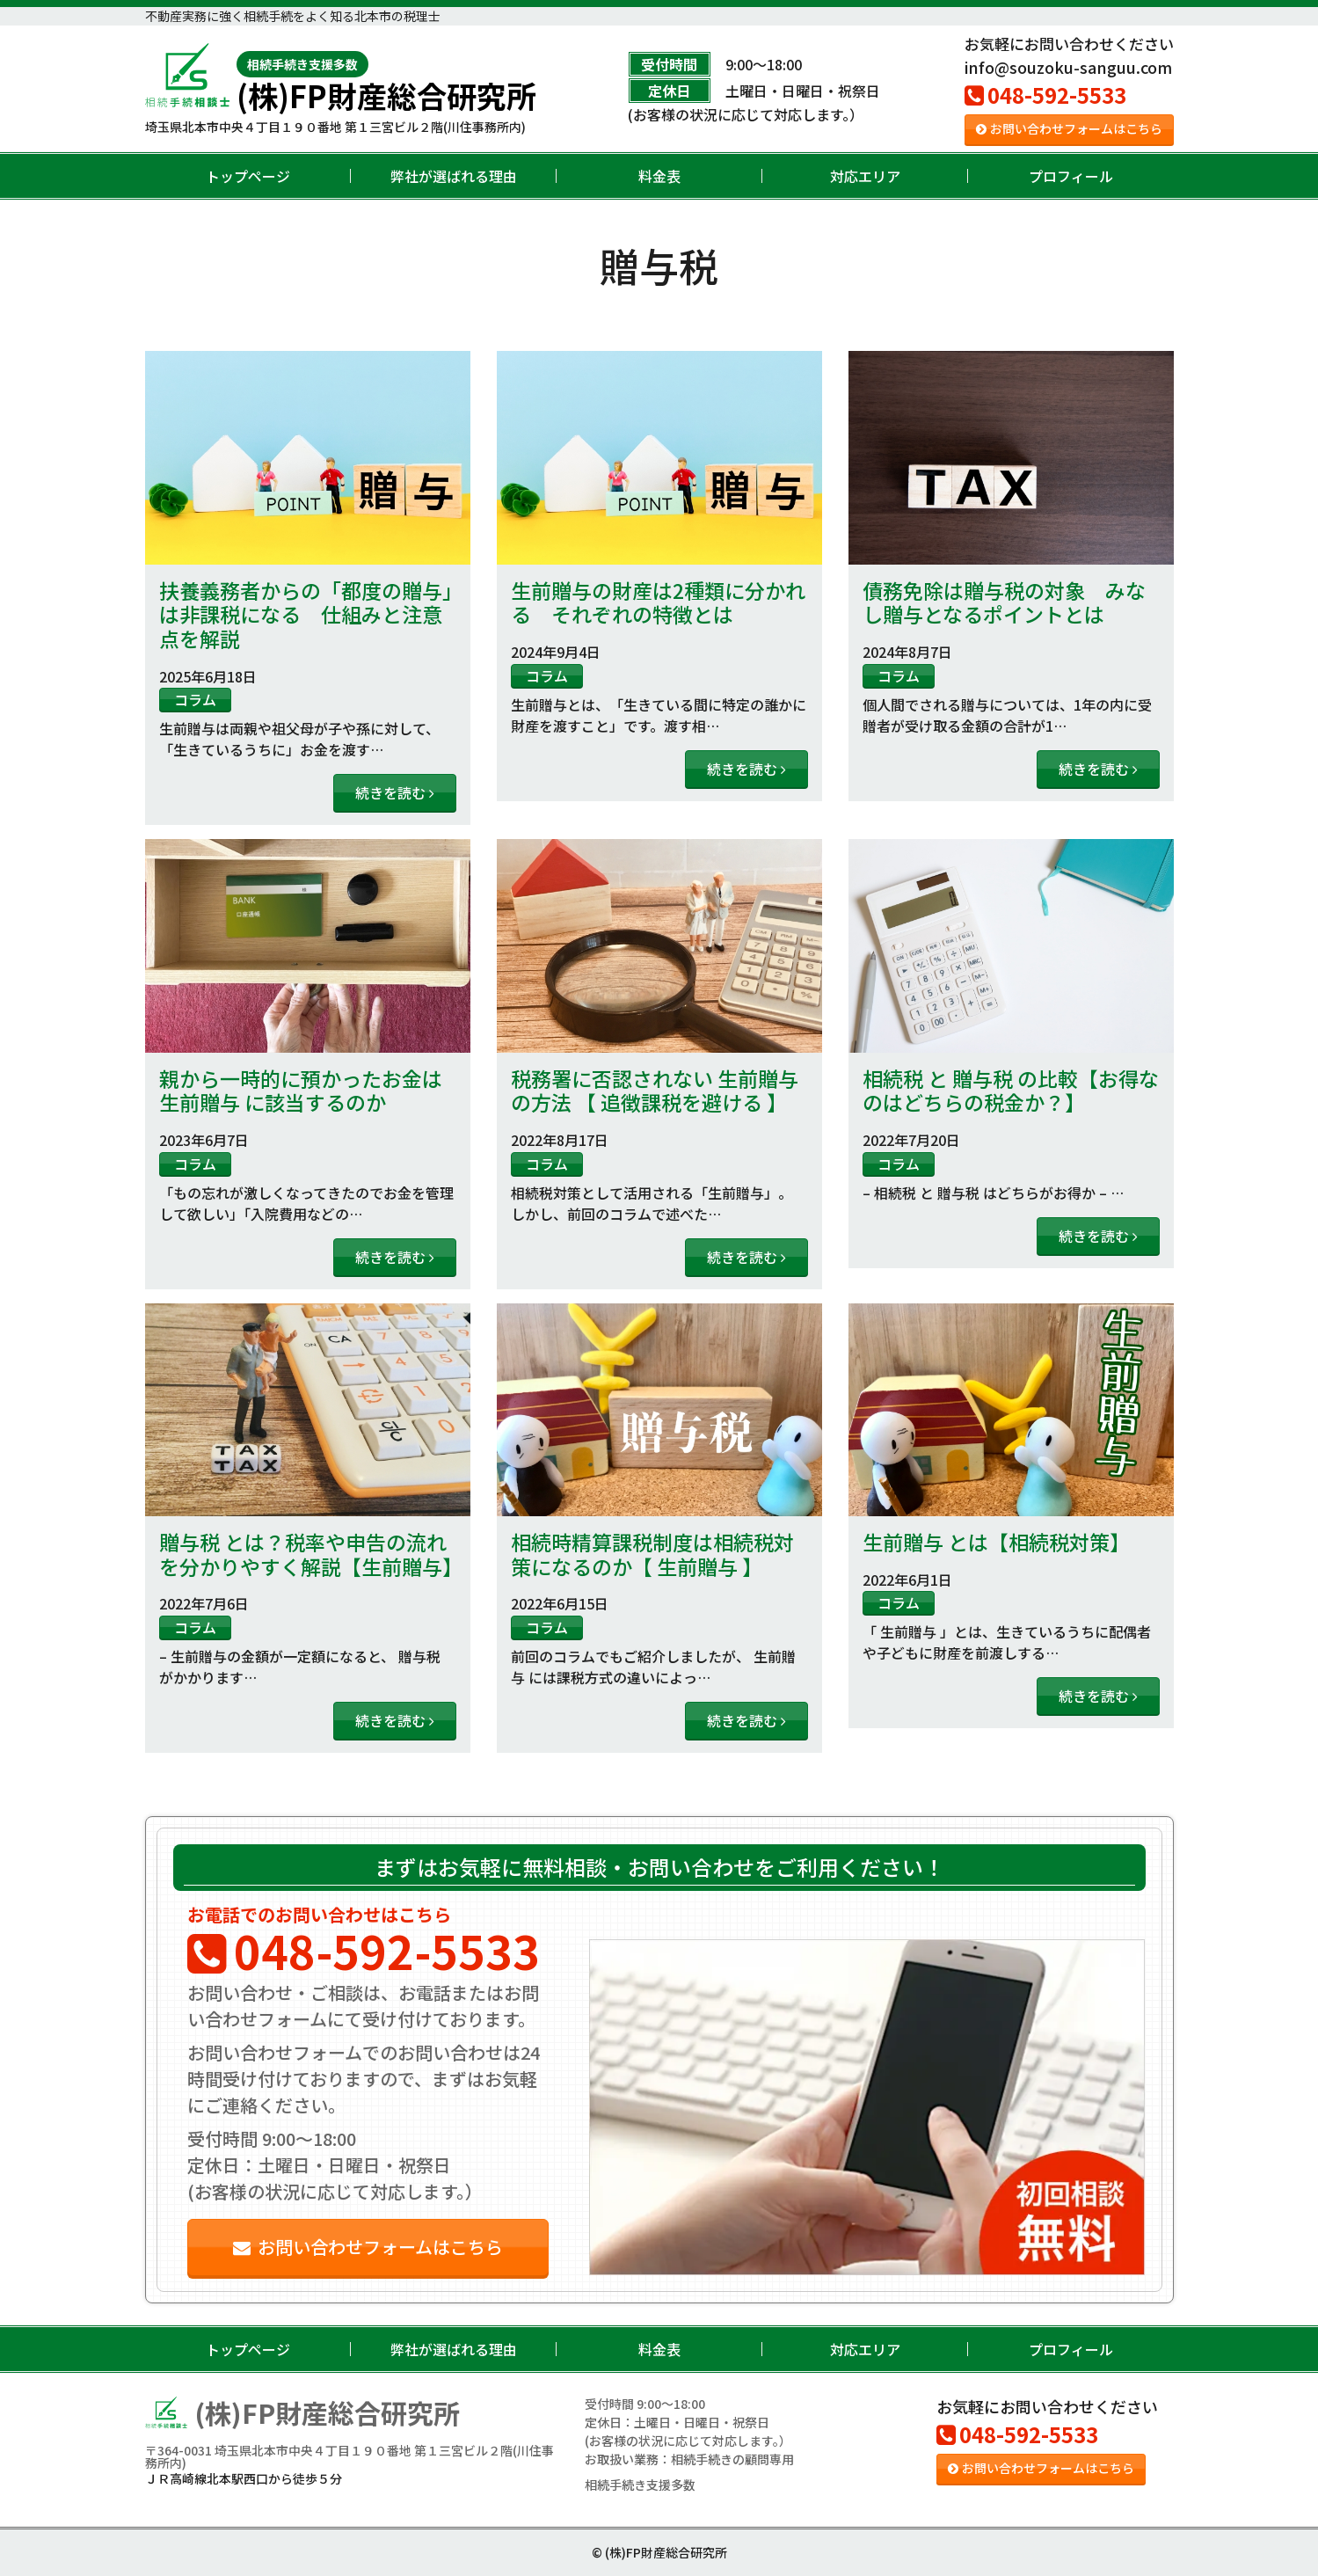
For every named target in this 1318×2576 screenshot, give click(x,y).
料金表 (659, 175)
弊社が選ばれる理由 (453, 175)
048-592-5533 (1045, 94)
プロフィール (1071, 175)
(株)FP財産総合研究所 (386, 81)
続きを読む (394, 792)
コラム (195, 699)
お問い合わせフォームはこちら (1069, 128)
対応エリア (865, 175)
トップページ (248, 175)
